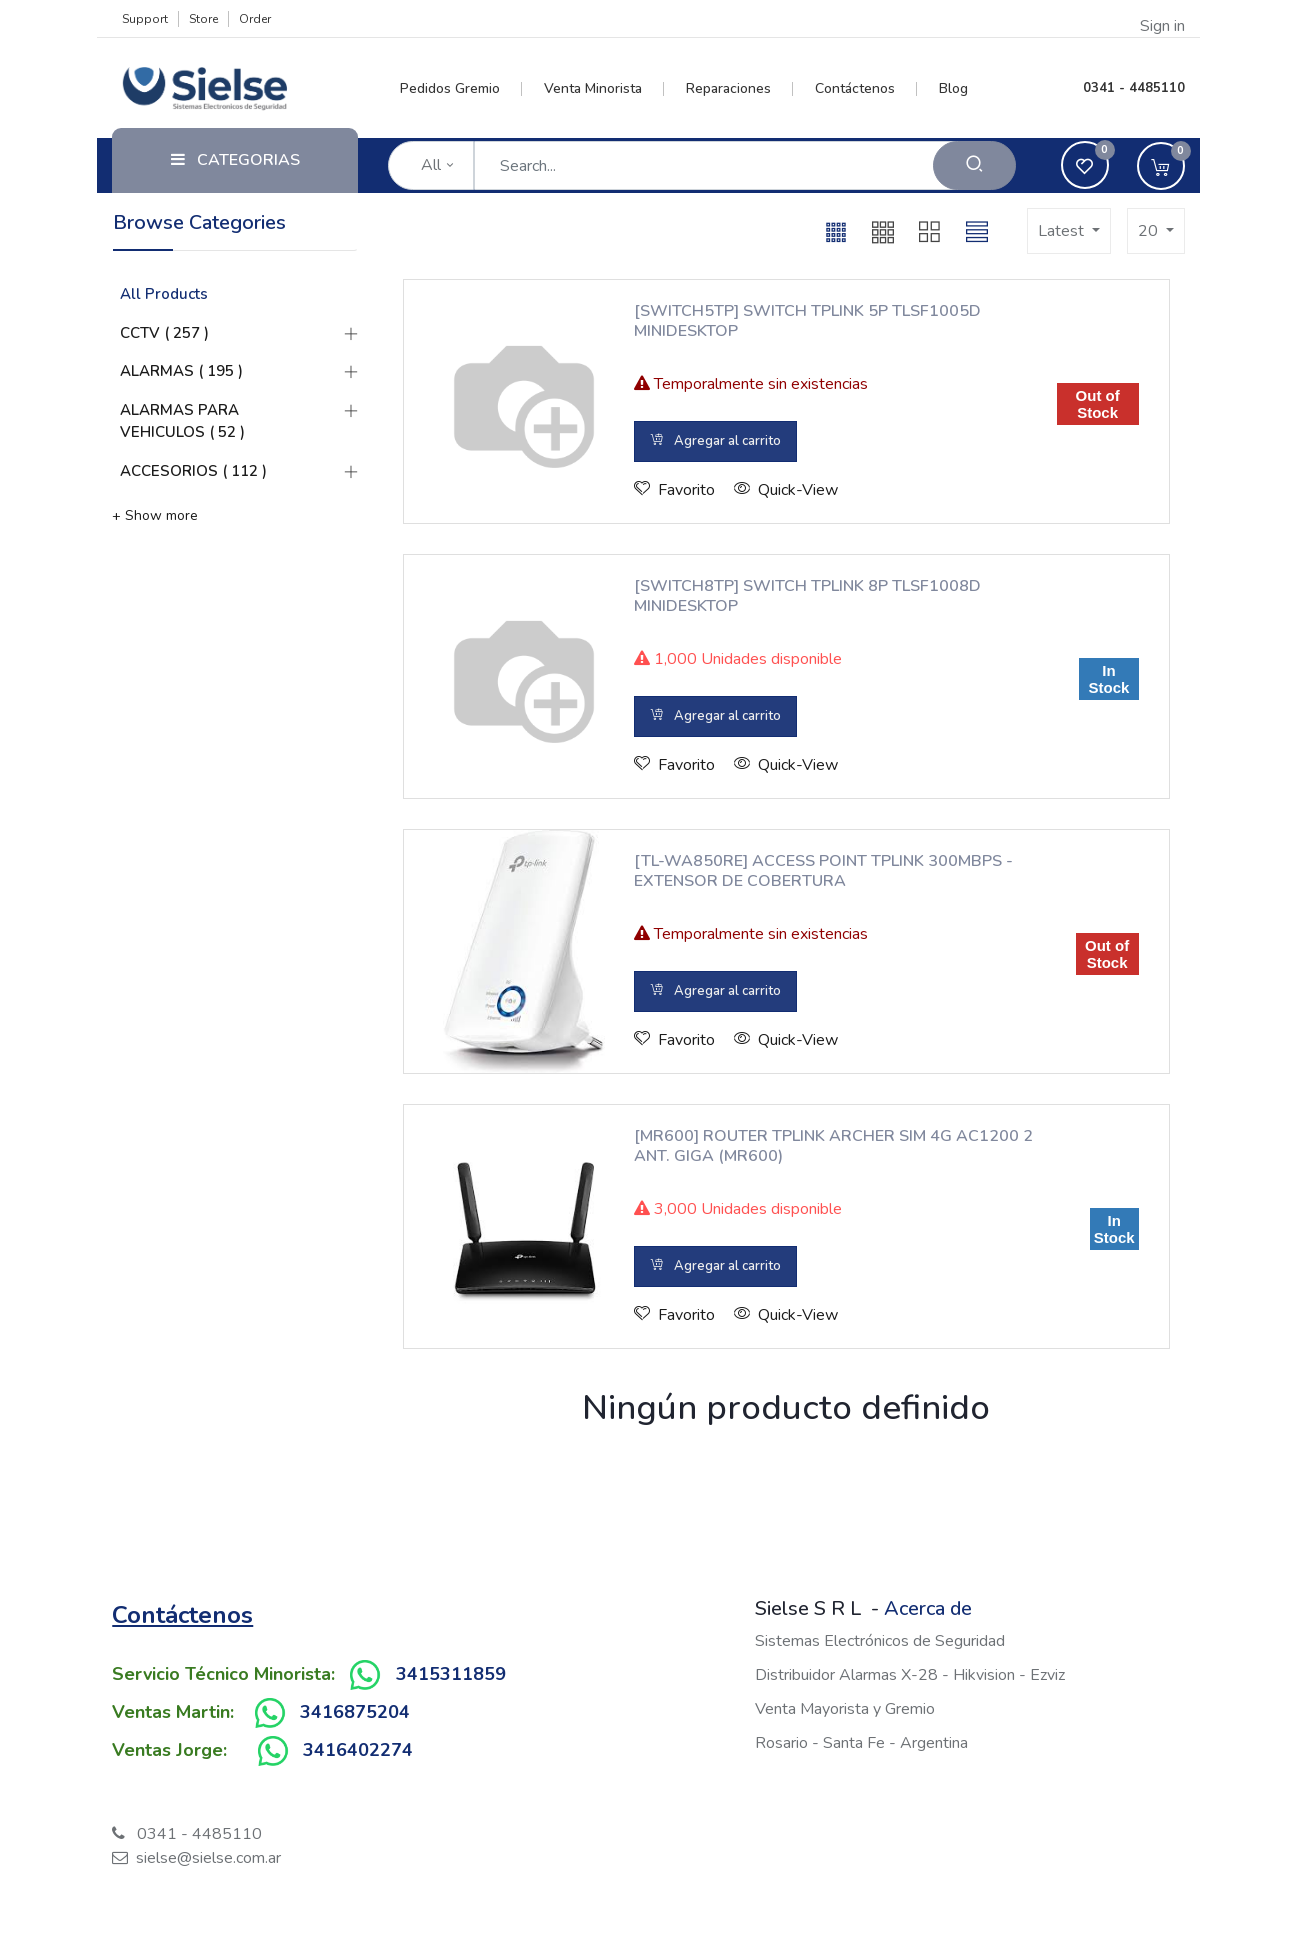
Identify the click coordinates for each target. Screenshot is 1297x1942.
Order (255, 19)
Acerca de (928, 1608)
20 (1150, 231)
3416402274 (358, 1750)
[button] (836, 231)
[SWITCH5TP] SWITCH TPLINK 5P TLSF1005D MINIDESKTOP (807, 321)
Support (145, 19)
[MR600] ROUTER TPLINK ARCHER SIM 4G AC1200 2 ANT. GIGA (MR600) (833, 1146)
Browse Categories (199, 222)
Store (203, 19)
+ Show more (155, 515)
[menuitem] (461, 89)
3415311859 (451, 1674)
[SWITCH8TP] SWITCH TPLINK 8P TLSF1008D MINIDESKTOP (807, 596)
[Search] (974, 165)
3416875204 (355, 1712)
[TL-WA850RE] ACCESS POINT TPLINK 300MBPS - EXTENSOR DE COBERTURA (823, 871)
